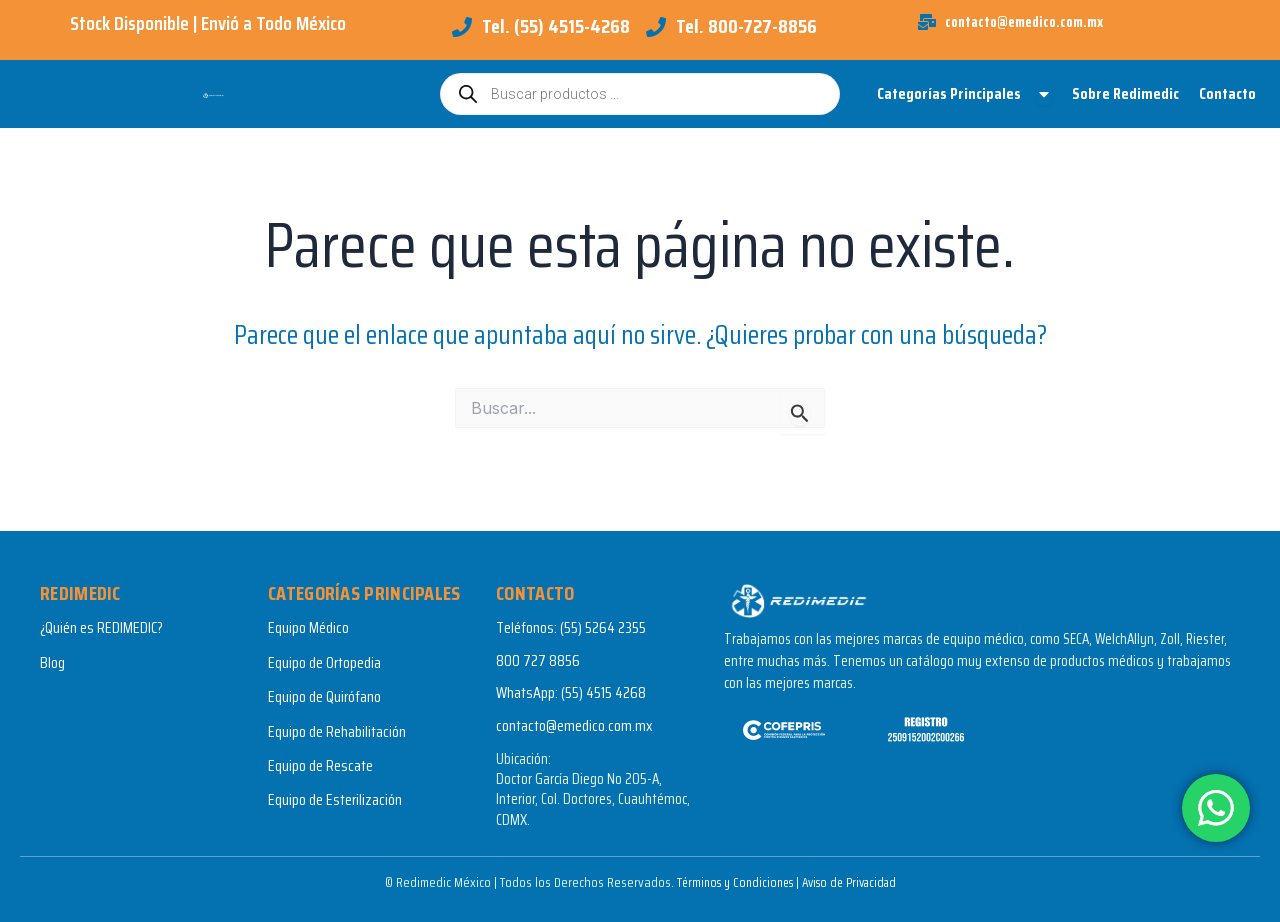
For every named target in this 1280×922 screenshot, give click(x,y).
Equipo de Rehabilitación (337, 731)
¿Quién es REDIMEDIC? (101, 628)
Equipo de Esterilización (335, 800)
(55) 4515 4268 (603, 692)
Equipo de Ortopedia (324, 662)
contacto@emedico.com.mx (574, 725)
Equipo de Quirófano (324, 696)
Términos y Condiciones (729, 882)
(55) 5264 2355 (603, 628)
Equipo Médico (308, 628)
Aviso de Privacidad (853, 882)
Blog (52, 662)
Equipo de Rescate (320, 765)
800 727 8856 (538, 660)
